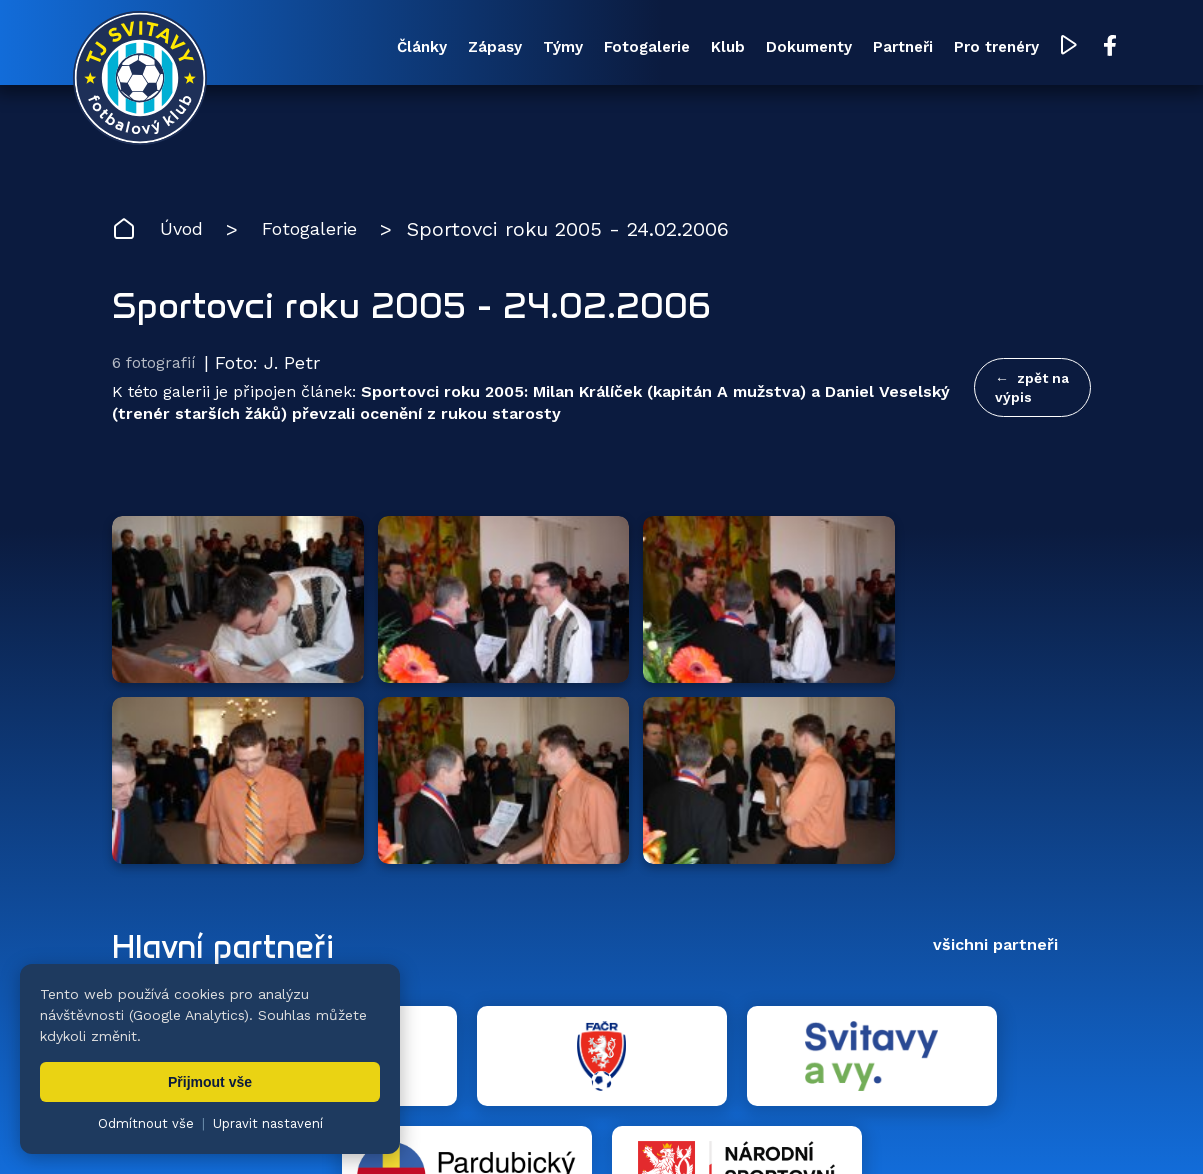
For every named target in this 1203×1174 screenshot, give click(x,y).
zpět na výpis (1032, 391)
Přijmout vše (210, 1082)
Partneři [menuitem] (856, 49)
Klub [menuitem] (665, 49)
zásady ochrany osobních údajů (975, 1129)
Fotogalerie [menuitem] (576, 49)
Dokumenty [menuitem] (754, 49)
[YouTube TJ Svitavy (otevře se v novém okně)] (1032, 48)
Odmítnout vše (146, 1123)
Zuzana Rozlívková (415, 1129)
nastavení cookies (796, 1129)
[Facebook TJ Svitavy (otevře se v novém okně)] (1072, 48)
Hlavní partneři (234, 689)
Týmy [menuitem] (484, 49)
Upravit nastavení (268, 1123)
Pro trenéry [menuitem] (957, 49)
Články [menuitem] (327, 49)
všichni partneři (995, 688)
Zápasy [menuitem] (408, 49)
